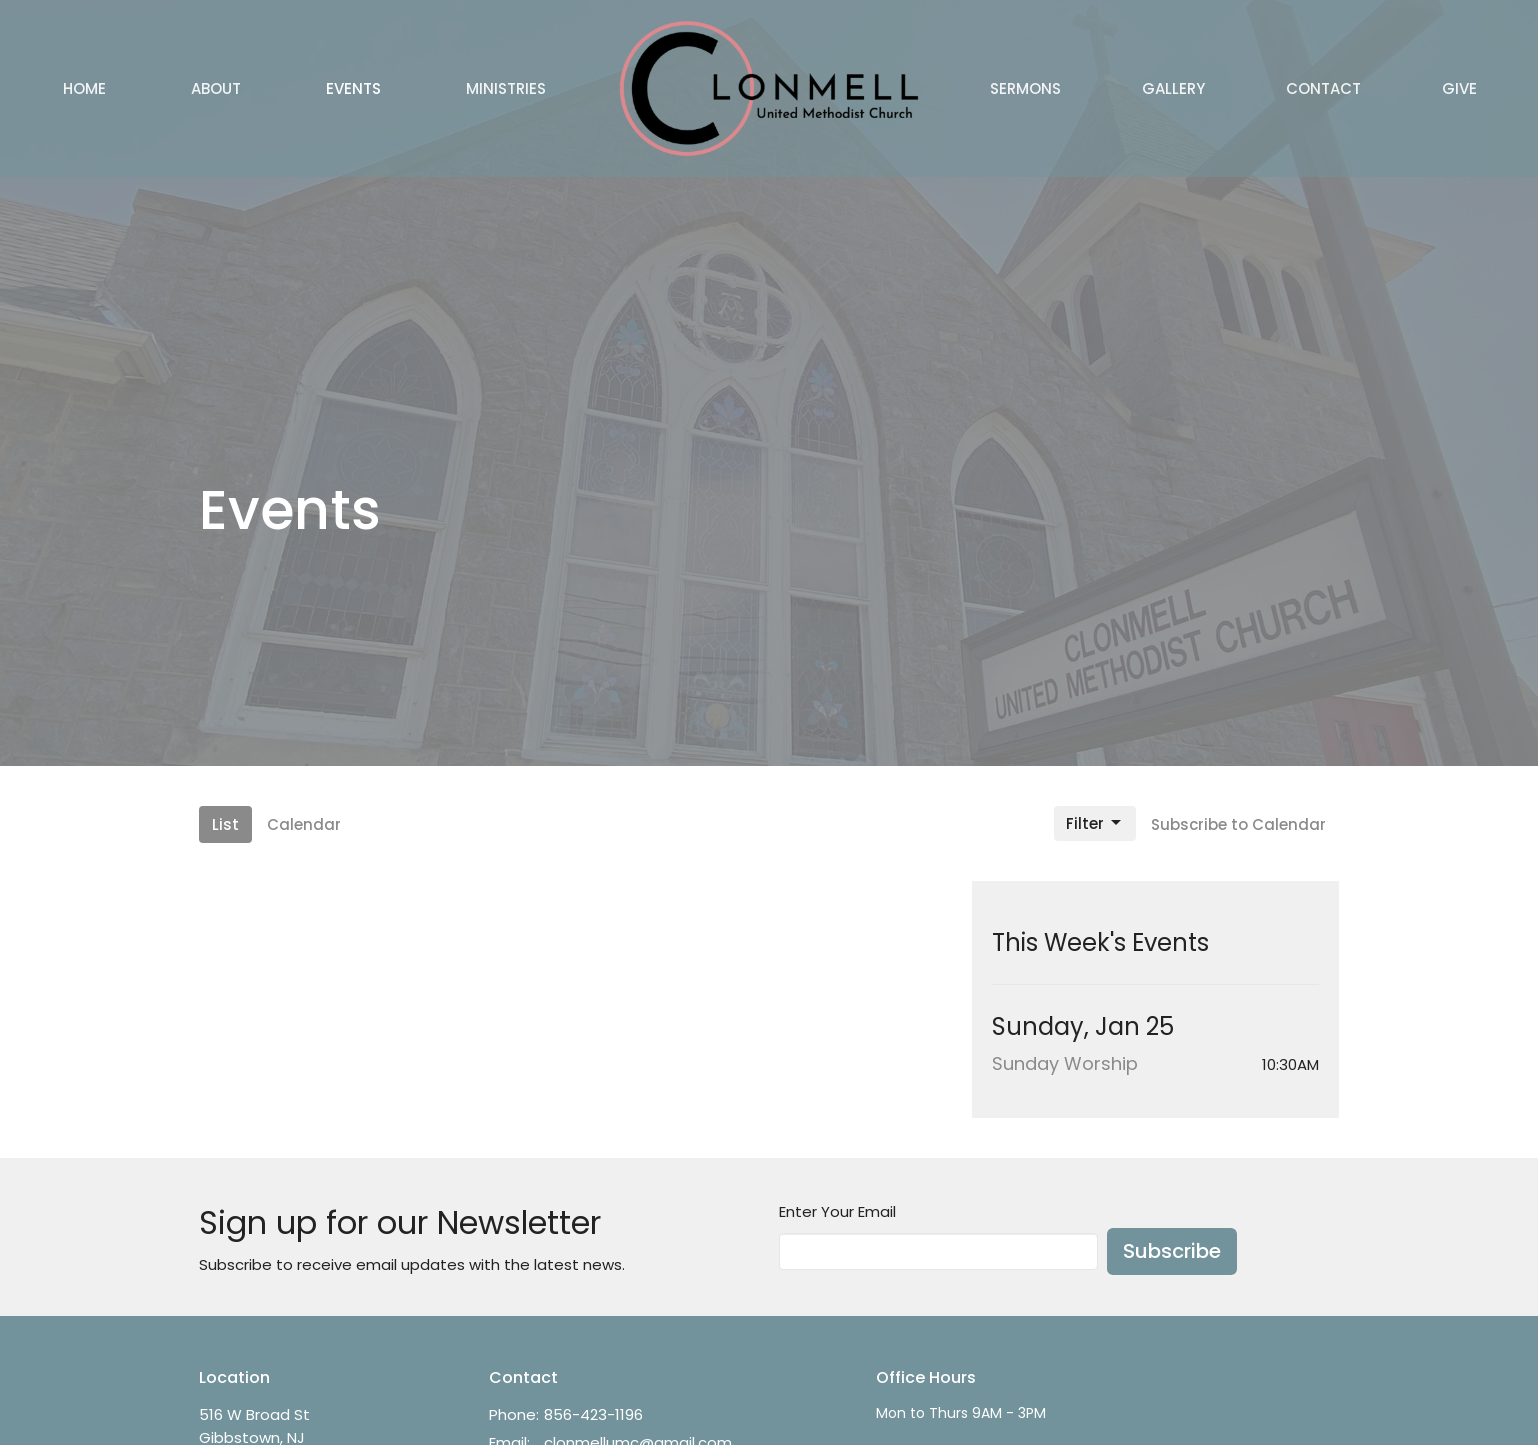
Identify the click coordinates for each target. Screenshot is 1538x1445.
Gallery (1173, 88)
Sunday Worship (1065, 1063)
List (225, 824)
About (216, 88)
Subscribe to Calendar (1238, 824)
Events (353, 88)
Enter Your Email (837, 1211)
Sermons (1025, 88)
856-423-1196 (593, 1414)
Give (1459, 88)
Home (84, 88)
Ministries (506, 88)
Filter (1095, 823)
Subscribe (1172, 1251)
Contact (1323, 88)
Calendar (304, 824)
